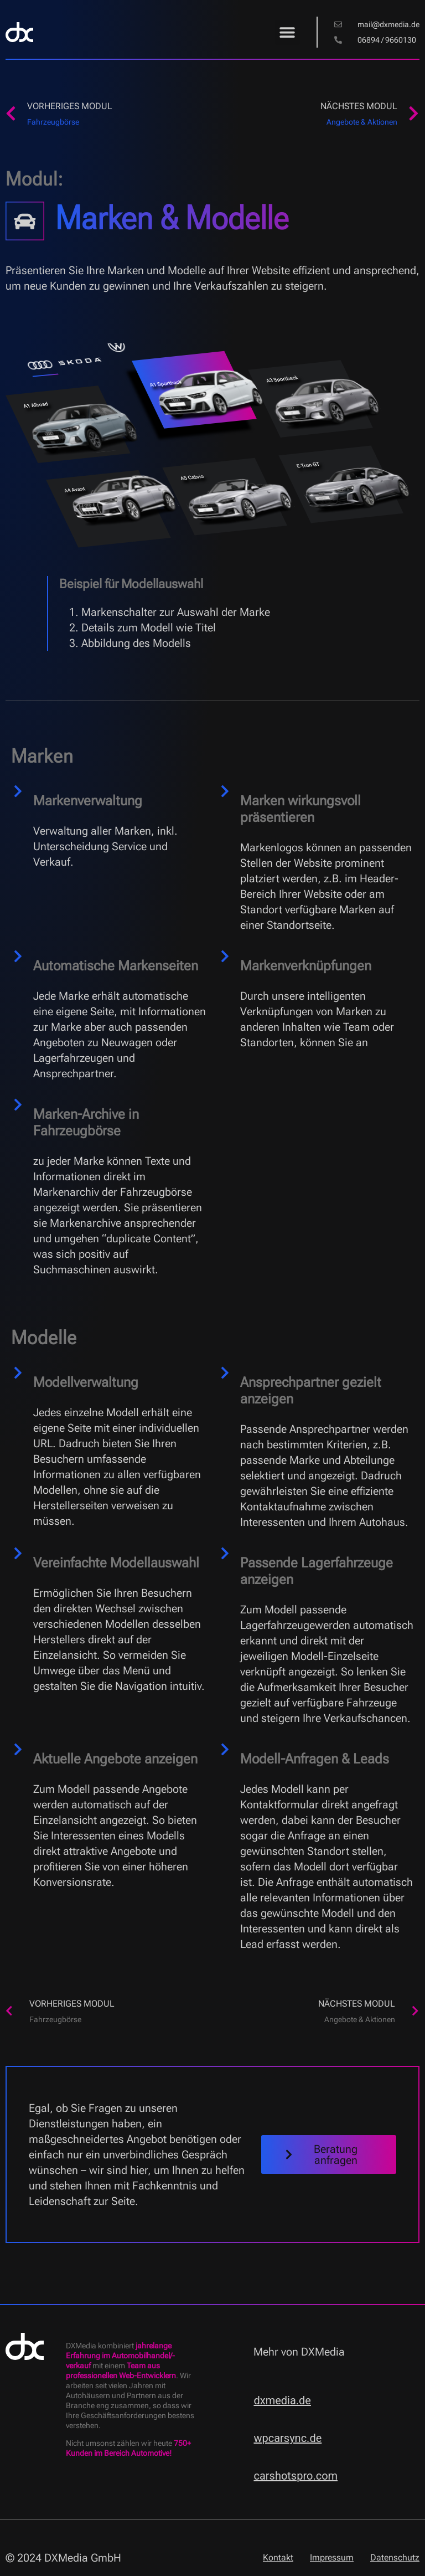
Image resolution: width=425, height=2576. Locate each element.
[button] (287, 32)
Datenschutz (394, 2557)
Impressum (332, 2557)
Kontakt (278, 2557)
